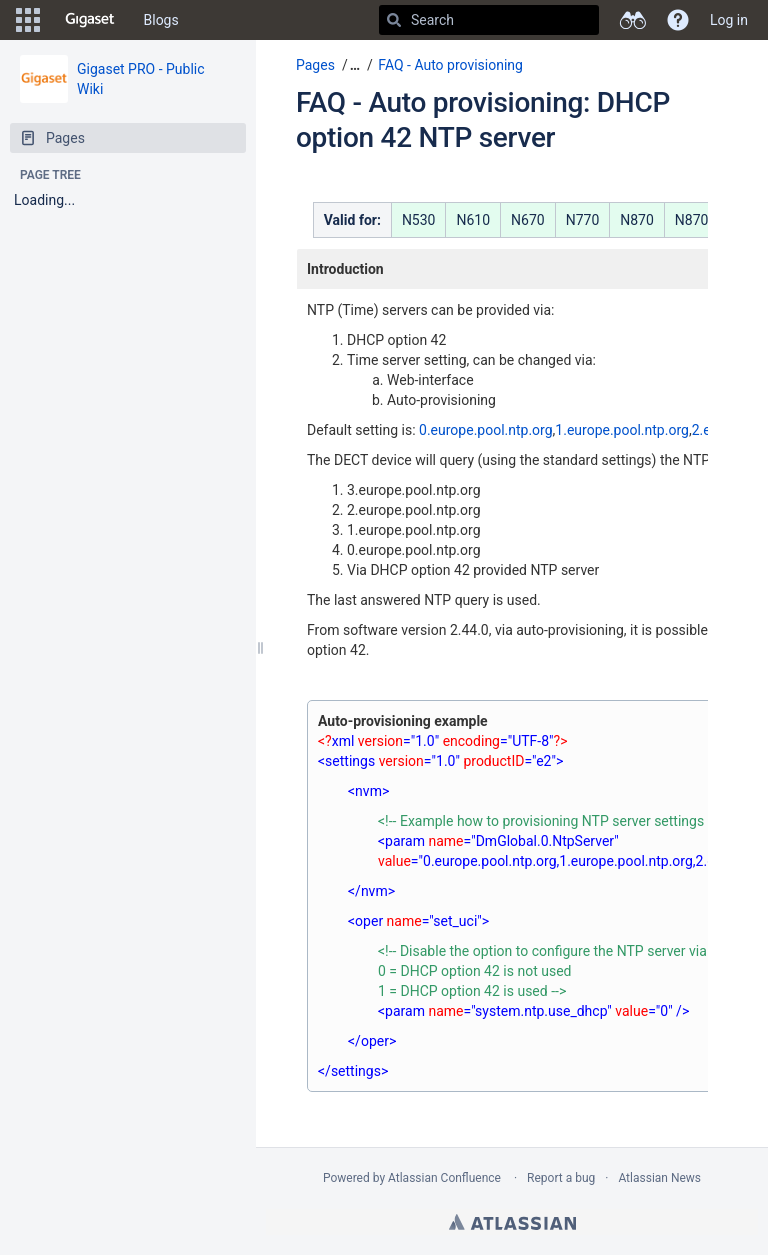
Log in (729, 20)
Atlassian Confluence (444, 1178)
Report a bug (561, 1178)
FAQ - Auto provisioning (450, 65)
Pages (315, 65)
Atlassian (512, 1222)
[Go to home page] (90, 20)
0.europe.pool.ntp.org (486, 430)
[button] (28, 20)
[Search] (394, 20)
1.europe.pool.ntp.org (622, 430)
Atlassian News (659, 1178)
